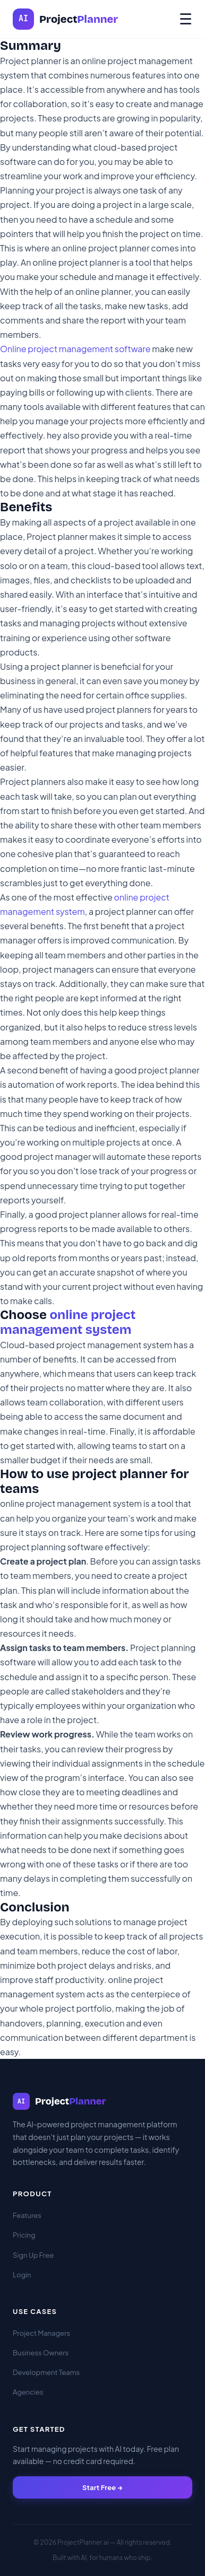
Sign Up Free (33, 2255)
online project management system (67, 1322)
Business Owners (41, 2352)
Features (27, 2215)
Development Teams (46, 2372)
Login (22, 2275)
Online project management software (75, 348)
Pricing (24, 2235)
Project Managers (41, 2333)
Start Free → (102, 2487)
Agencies (28, 2392)
